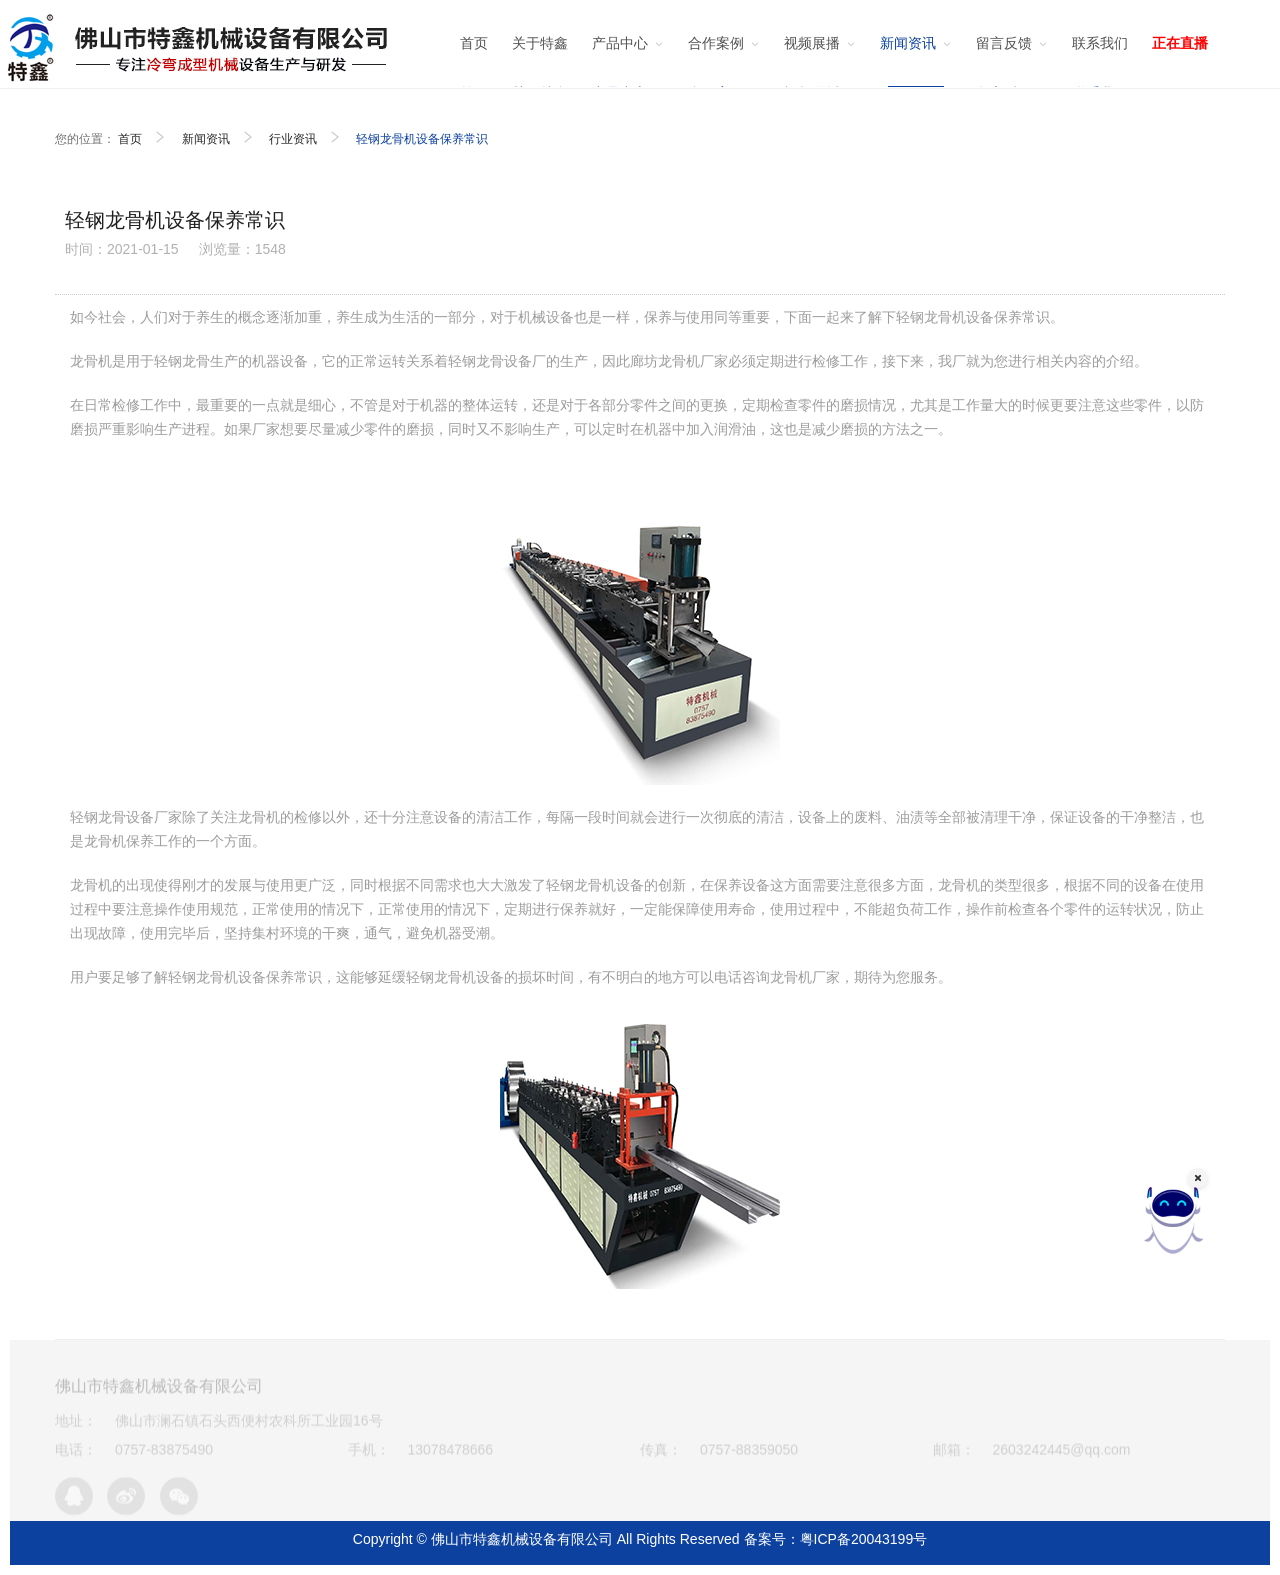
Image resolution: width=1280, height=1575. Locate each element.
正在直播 (1180, 43)
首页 (130, 139)
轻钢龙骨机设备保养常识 (422, 139)
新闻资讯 (206, 139)
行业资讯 (293, 139)
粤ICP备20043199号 (864, 1539)
